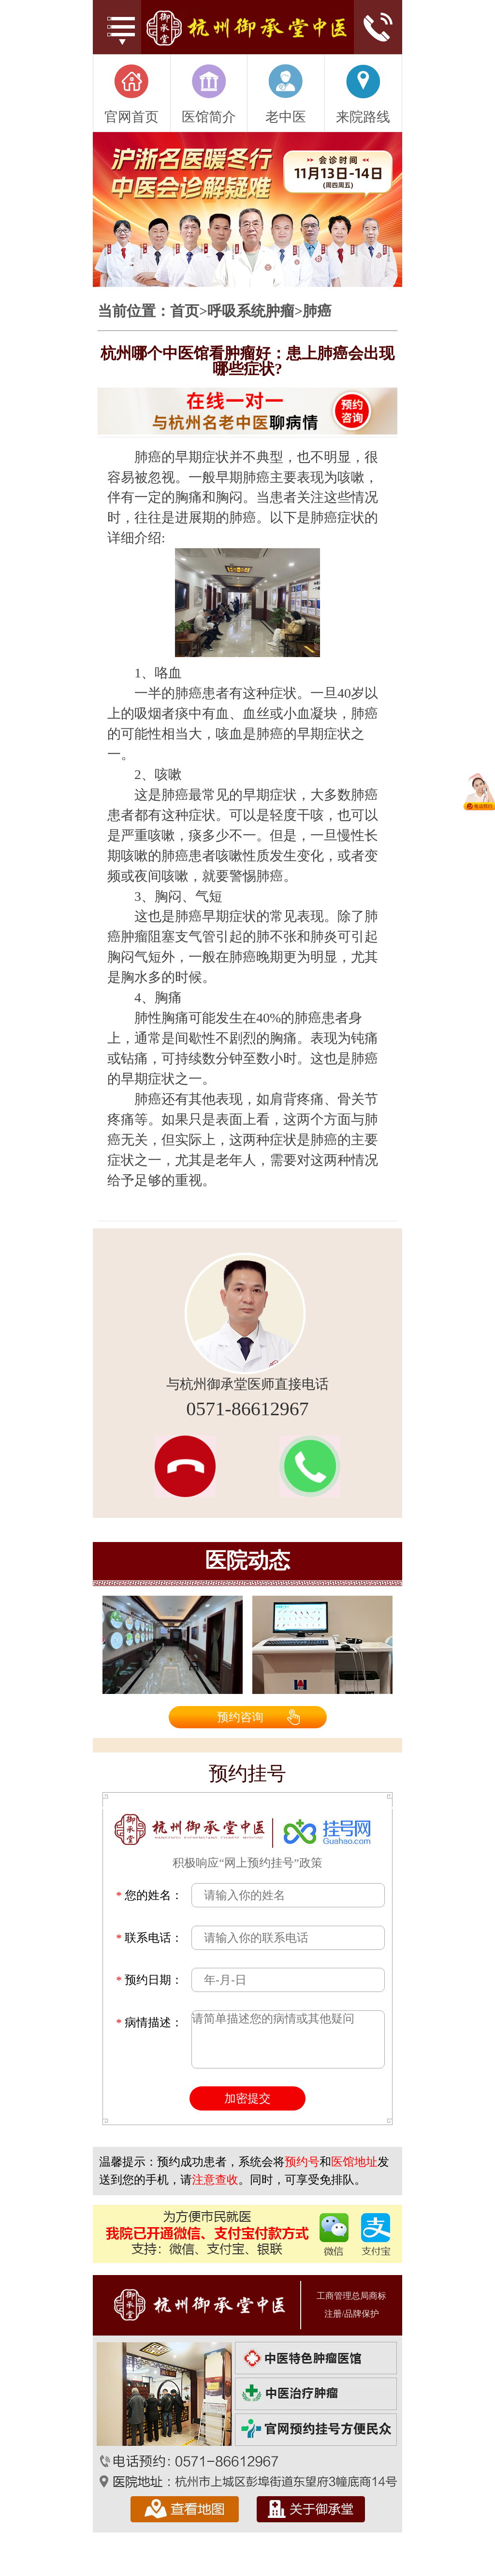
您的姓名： (149, 1895)
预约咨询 (240, 1717)
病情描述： (149, 2022)
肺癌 (317, 311)
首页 (184, 311)
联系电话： (149, 1938)
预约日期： (149, 1980)
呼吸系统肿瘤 (250, 311)
